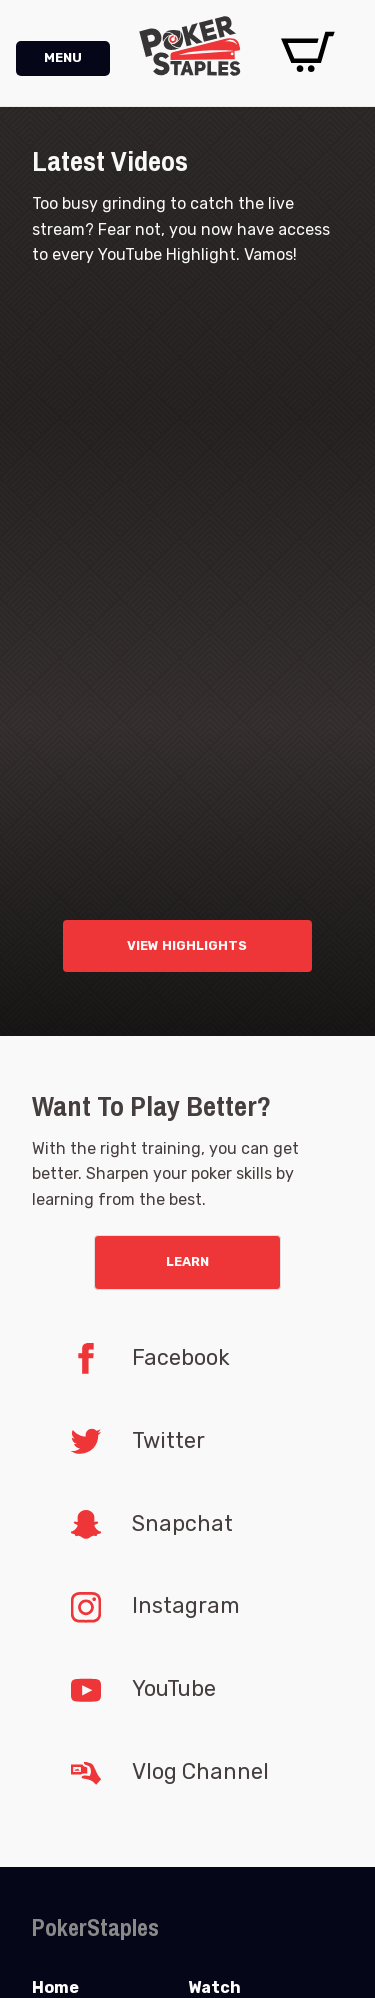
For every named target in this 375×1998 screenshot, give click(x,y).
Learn (187, 1261)
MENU (63, 57)
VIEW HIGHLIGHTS (187, 945)
